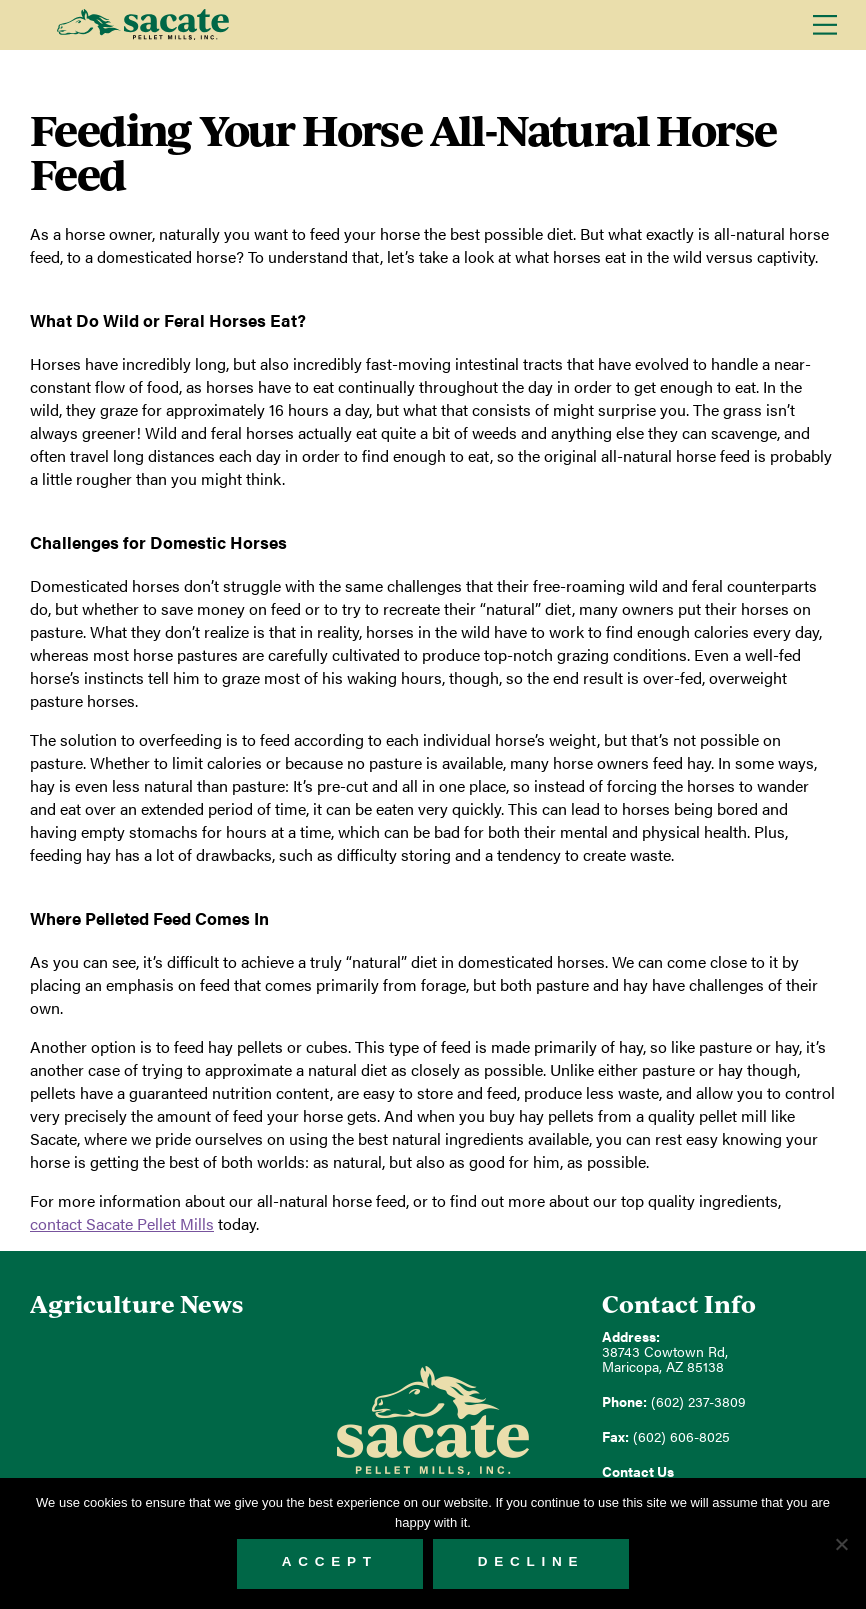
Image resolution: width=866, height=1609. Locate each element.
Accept (330, 1561)
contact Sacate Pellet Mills (122, 1223)
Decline (531, 1561)
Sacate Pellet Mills (142, 25)
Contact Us (638, 1471)
